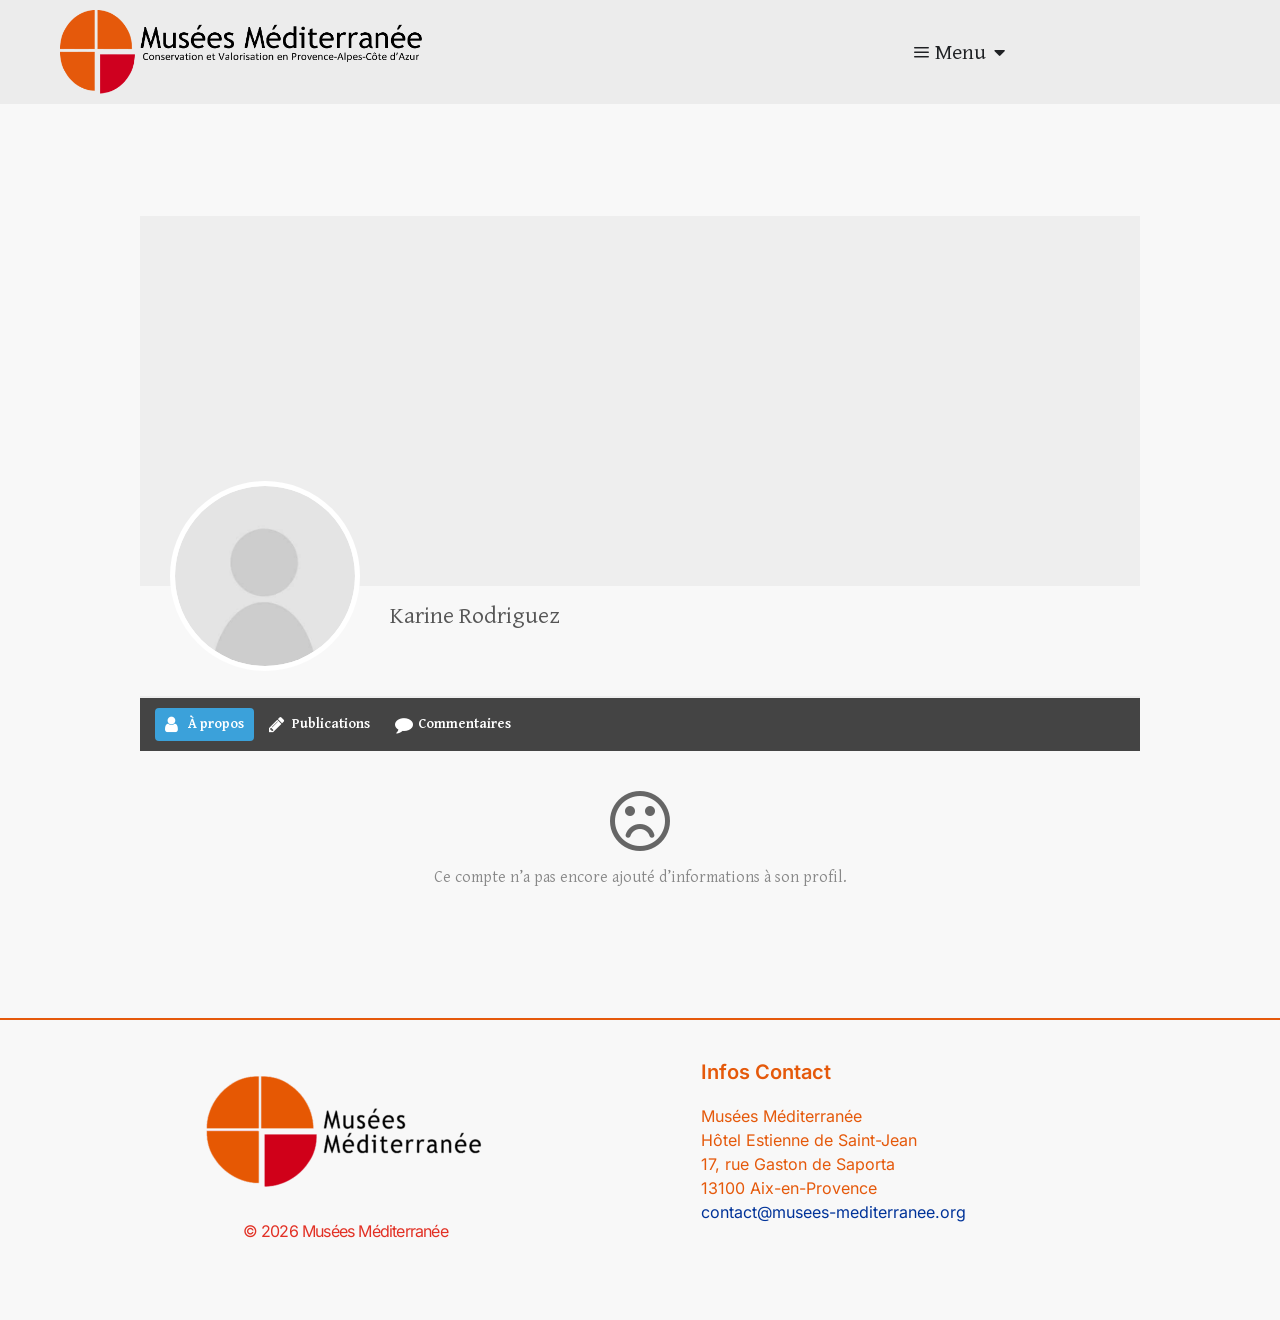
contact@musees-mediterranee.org (833, 1212)
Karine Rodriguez (475, 616)
